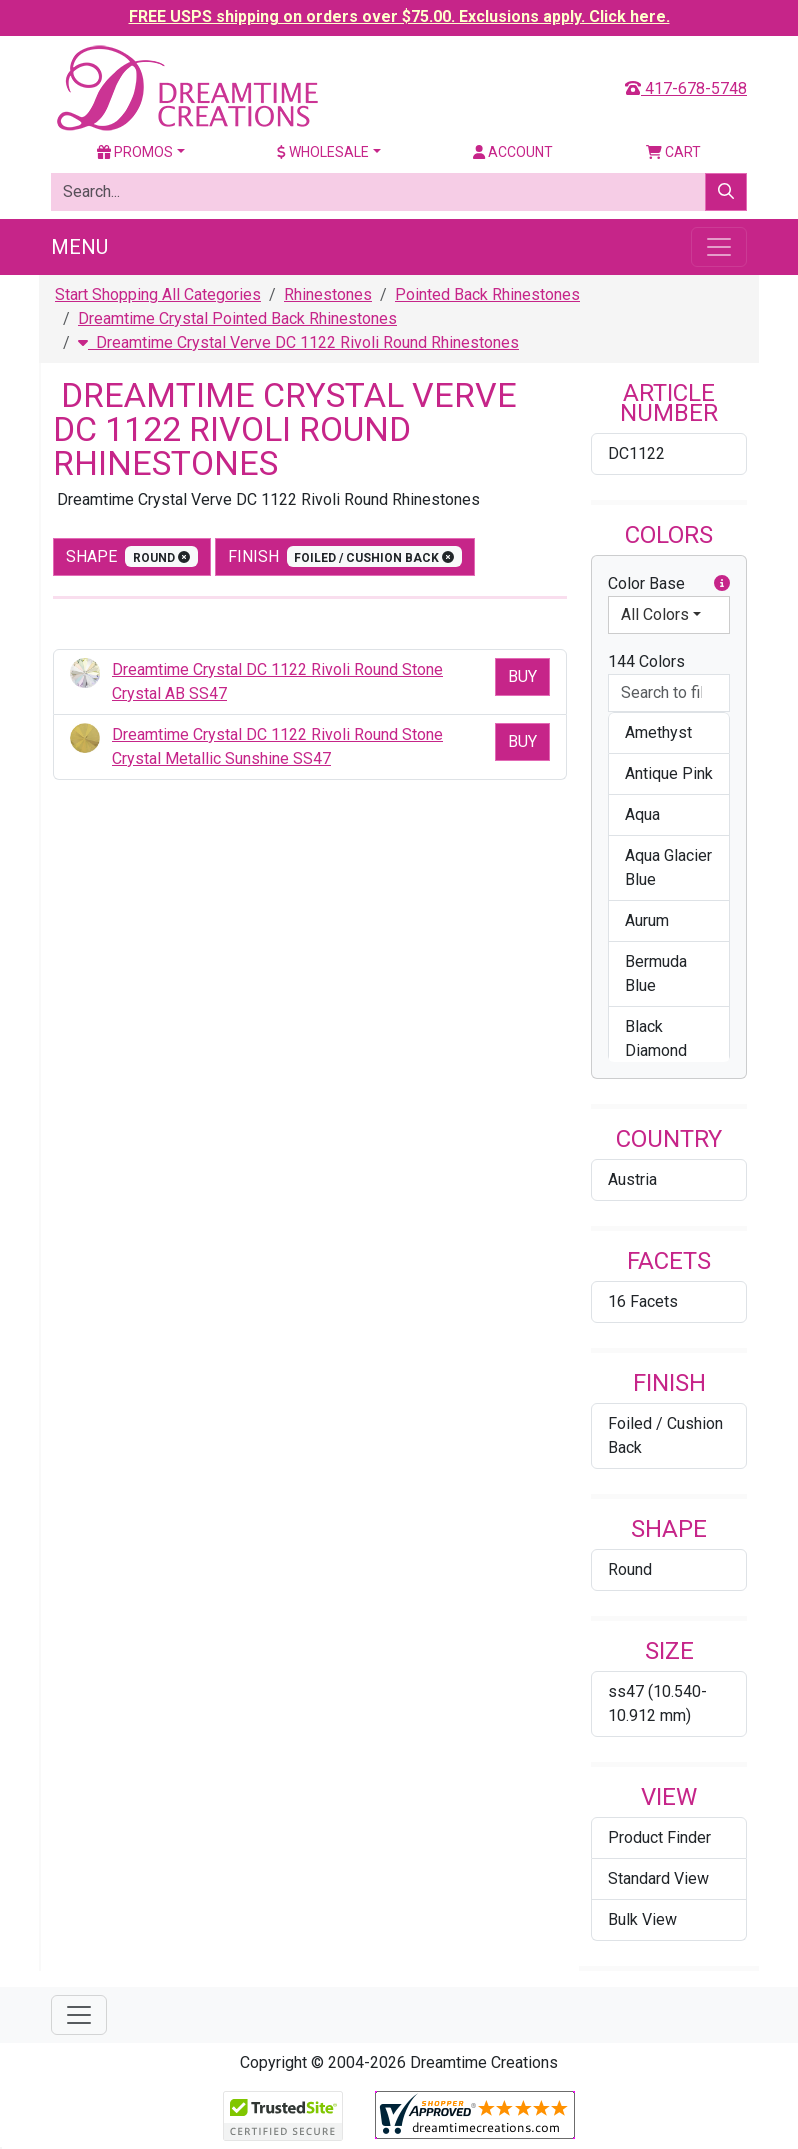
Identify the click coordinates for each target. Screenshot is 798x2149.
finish (345, 556)
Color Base (669, 584)
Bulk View (642, 1919)
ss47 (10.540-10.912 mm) (657, 1703)
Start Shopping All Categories (158, 294)
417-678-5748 (686, 88)
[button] (722, 584)
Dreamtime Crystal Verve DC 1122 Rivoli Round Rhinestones (298, 342)
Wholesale (323, 152)
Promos (135, 152)
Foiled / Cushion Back (665, 1435)
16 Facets (643, 1301)
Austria (632, 1179)
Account (513, 152)
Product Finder (659, 1837)
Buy (522, 676)
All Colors (655, 614)
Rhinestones (328, 294)
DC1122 (636, 453)
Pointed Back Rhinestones (487, 294)
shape (132, 556)
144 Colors (646, 661)
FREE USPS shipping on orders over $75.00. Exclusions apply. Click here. (399, 16)
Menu (79, 247)
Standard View (658, 1878)
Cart (673, 152)
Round (630, 1569)
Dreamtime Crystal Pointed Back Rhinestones (237, 318)
